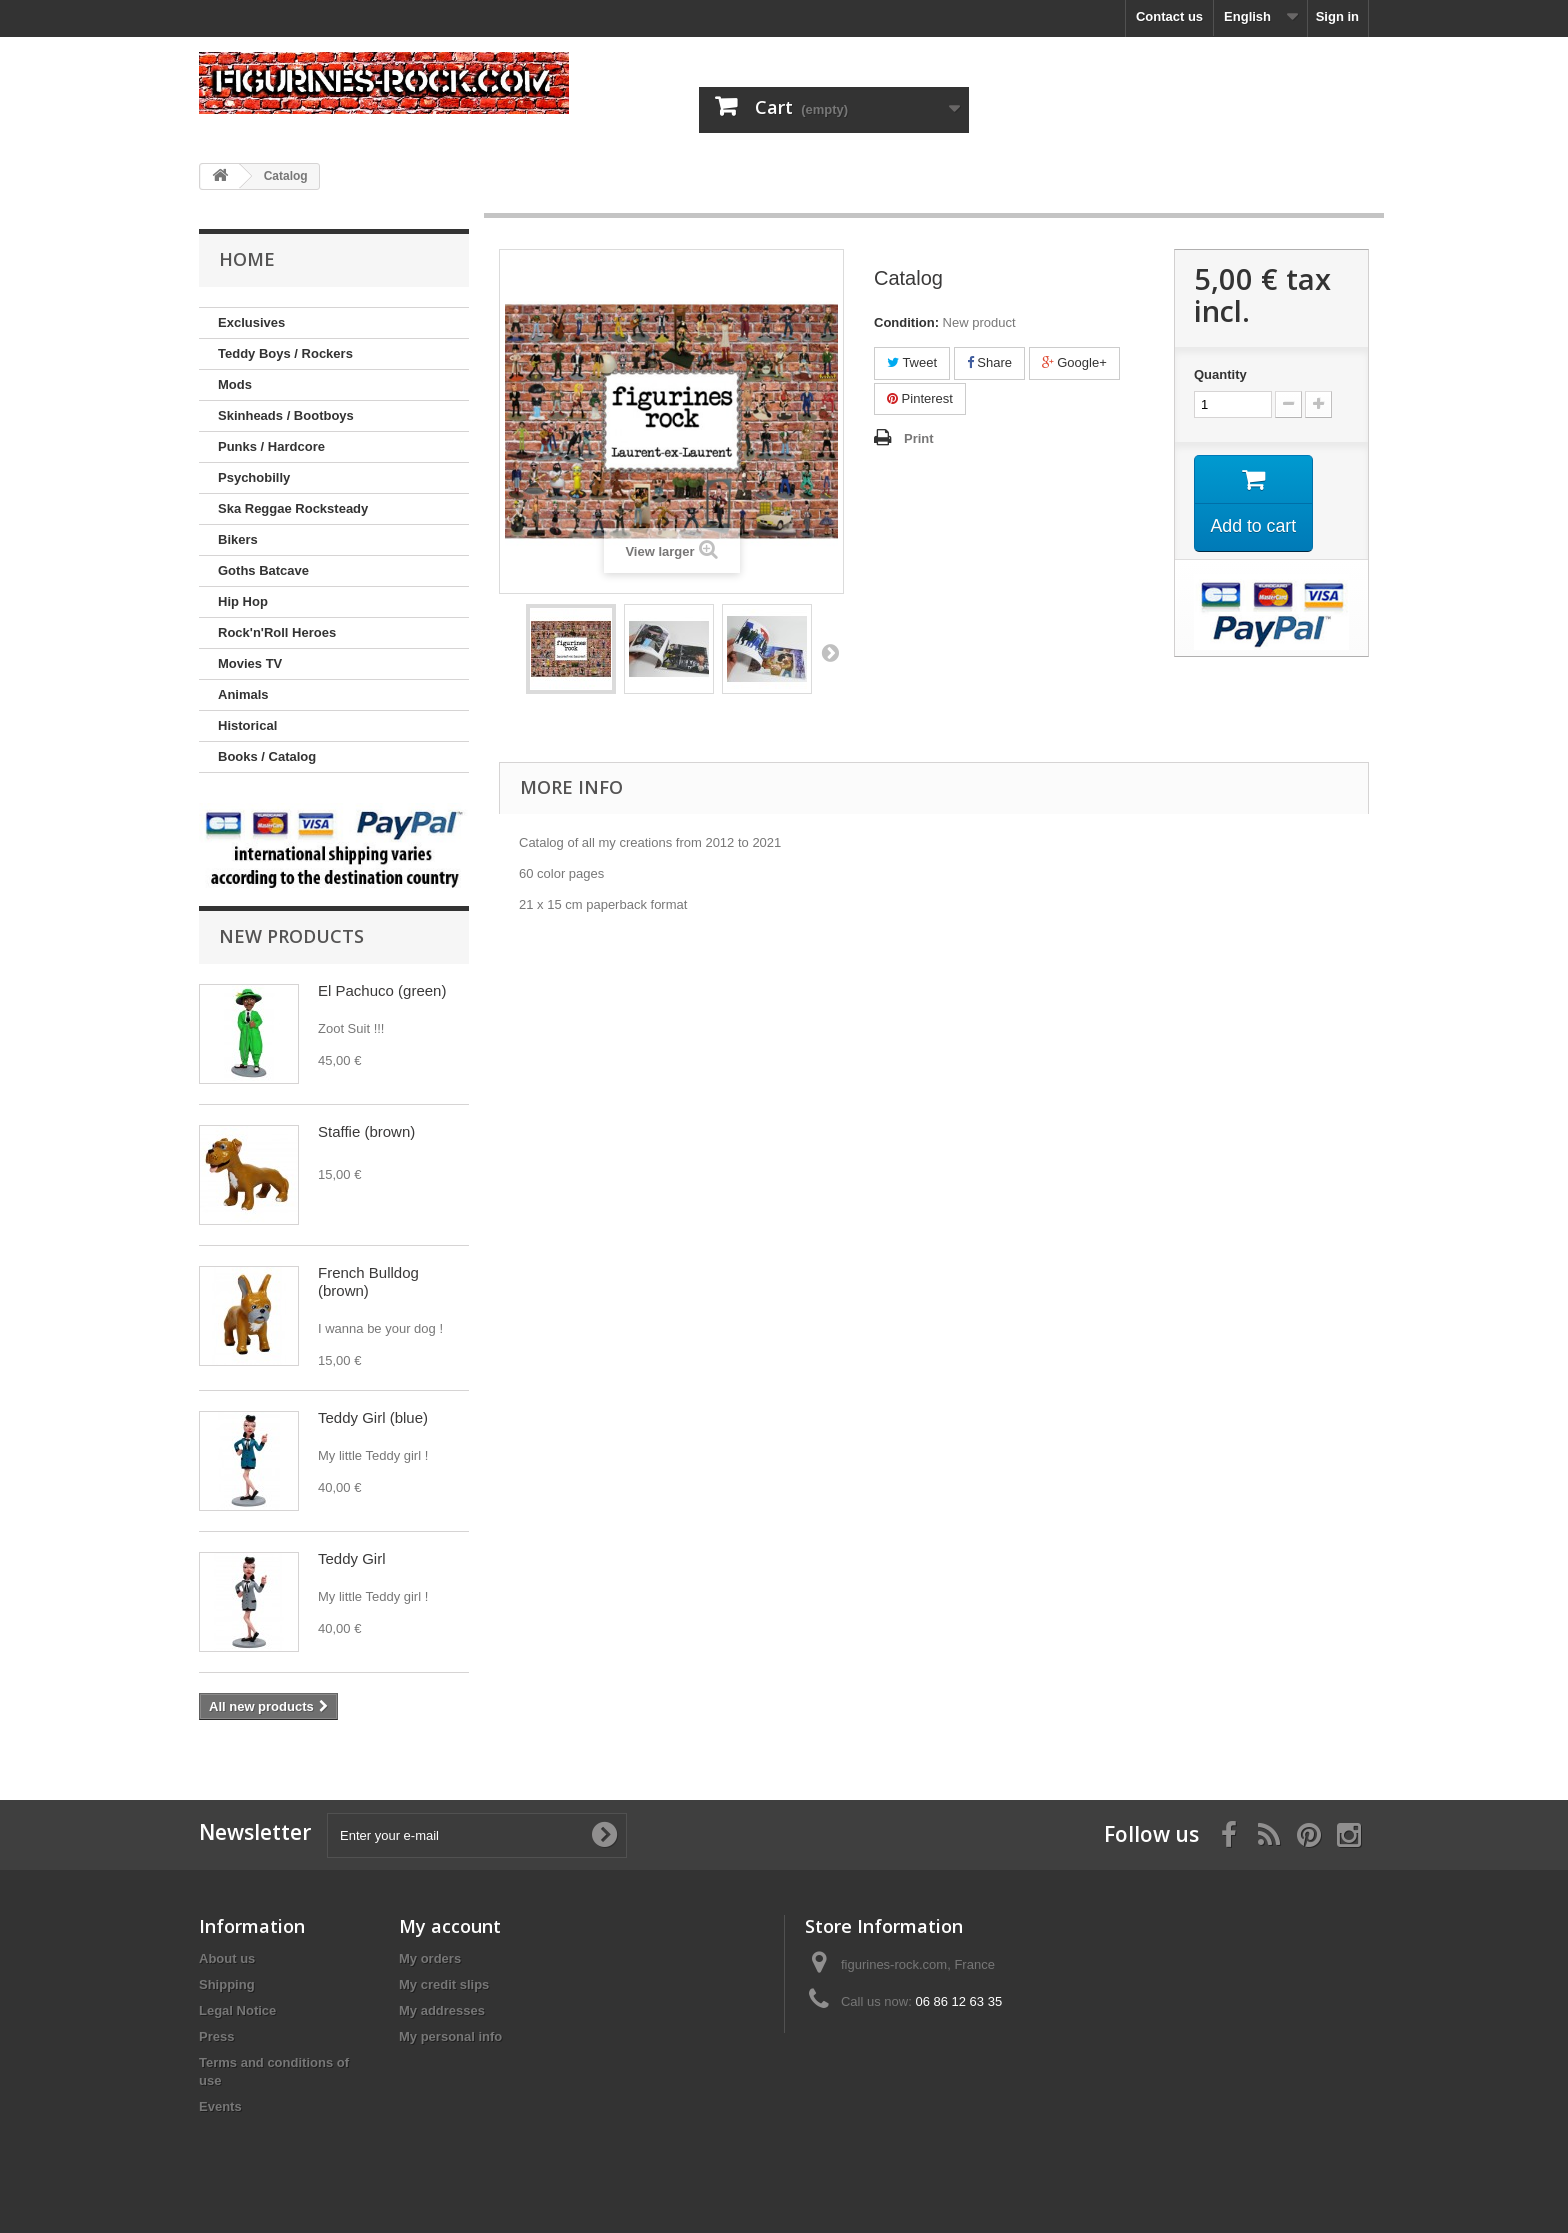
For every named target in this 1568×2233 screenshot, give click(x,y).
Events (220, 2106)
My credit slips (444, 1984)
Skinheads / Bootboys (286, 415)
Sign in (1337, 16)
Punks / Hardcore (271, 446)
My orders (430, 1958)
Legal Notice (237, 2010)
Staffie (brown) (366, 1131)
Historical (247, 725)
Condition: (906, 322)
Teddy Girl (352, 1558)
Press (216, 2036)
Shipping (227, 1984)
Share (989, 362)
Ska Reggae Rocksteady (293, 508)
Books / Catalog (267, 756)
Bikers (238, 539)
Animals (243, 694)
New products (291, 936)
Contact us (1169, 16)
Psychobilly (254, 477)
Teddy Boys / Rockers (285, 353)
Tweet (912, 362)
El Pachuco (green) (382, 990)
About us (227, 1958)
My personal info (450, 2036)
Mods (235, 384)
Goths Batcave (263, 570)
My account (450, 1926)
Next (830, 652)
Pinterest (920, 398)
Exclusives (251, 322)
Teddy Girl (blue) (373, 1417)
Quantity (1220, 374)
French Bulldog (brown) (368, 1281)
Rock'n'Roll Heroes (277, 632)
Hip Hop (243, 601)
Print (919, 438)
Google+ (1074, 362)
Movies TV (250, 663)
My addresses (442, 2010)
